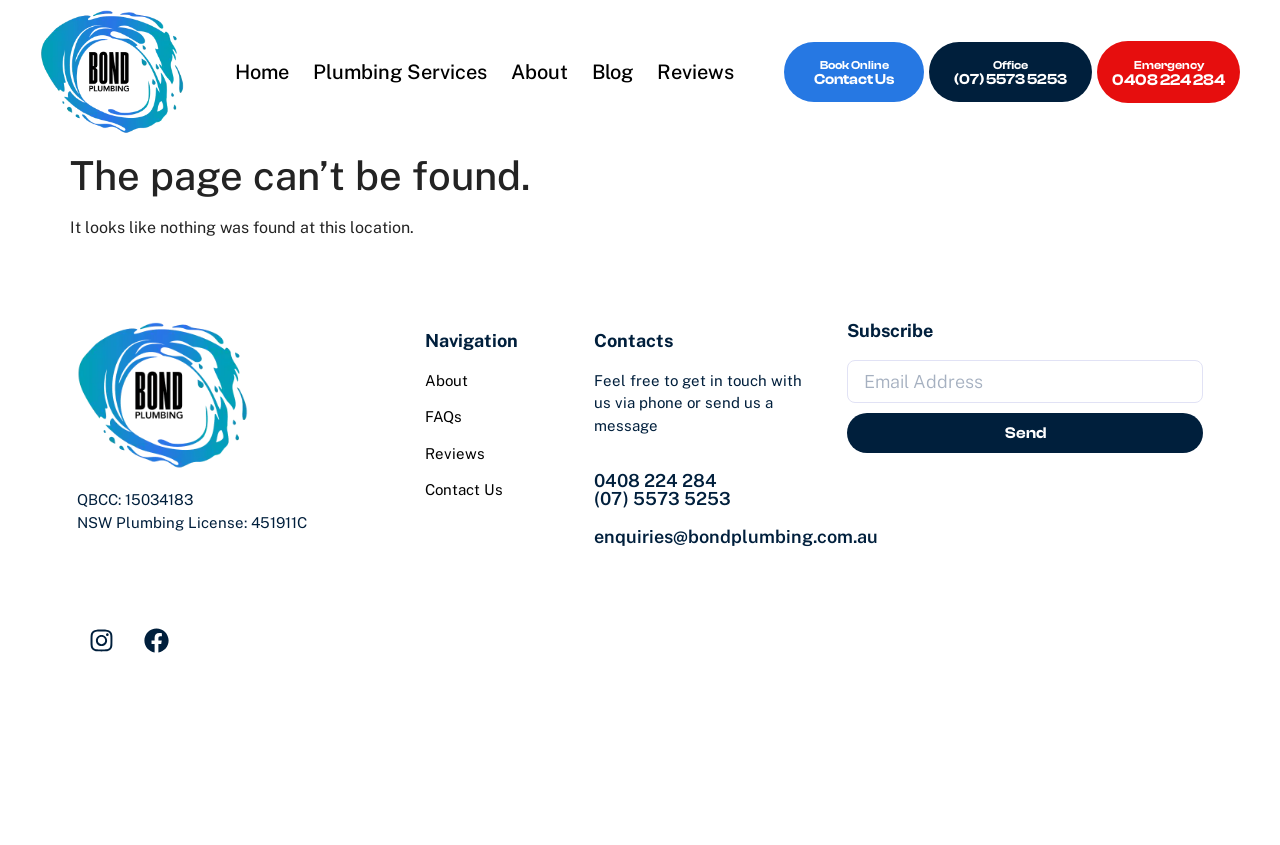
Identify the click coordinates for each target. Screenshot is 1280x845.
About (539, 72)
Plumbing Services (400, 72)
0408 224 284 (655, 480)
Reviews (695, 72)
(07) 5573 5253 (662, 498)
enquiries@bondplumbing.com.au (736, 536)
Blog (612, 72)
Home (262, 72)
